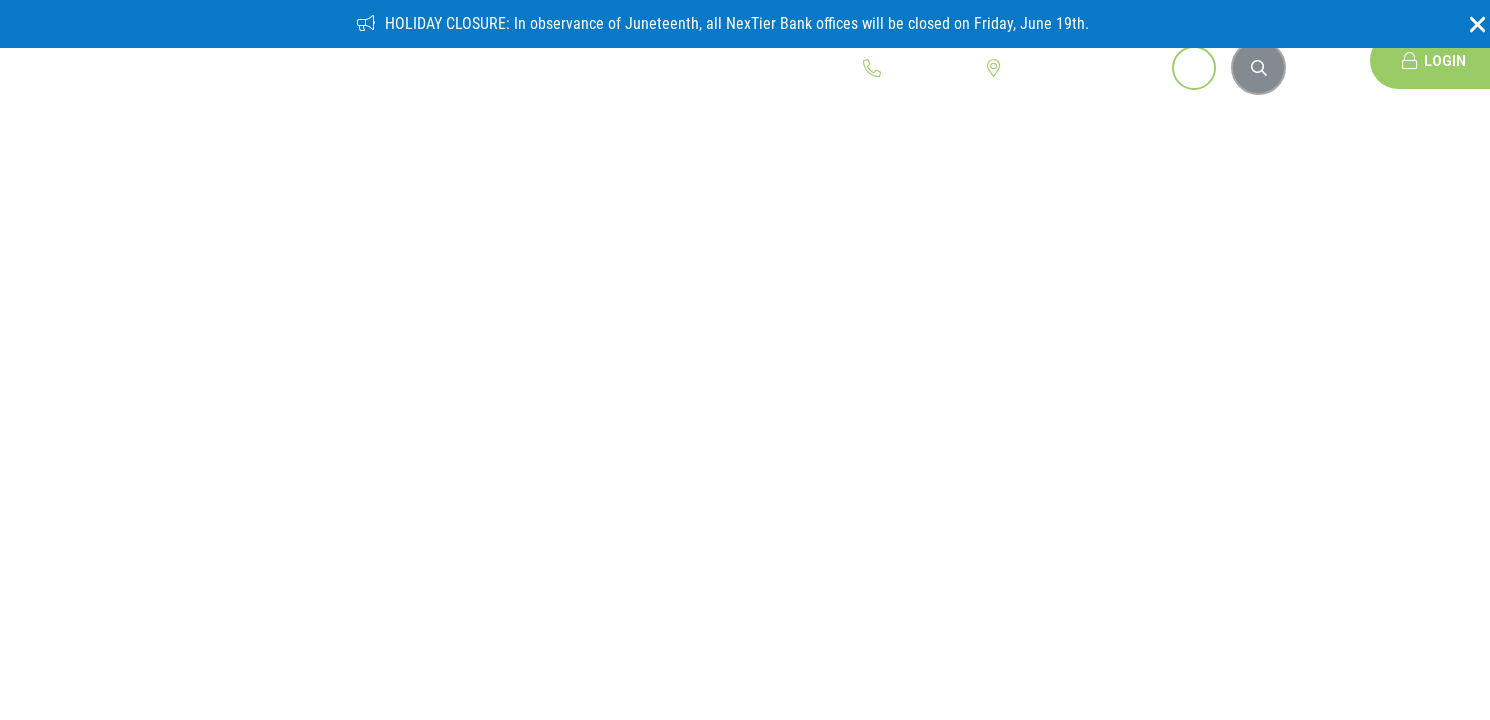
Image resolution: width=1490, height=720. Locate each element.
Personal (336, 61)
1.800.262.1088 (920, 68)
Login (1434, 60)
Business (432, 61)
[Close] (1470, 24)
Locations (1025, 68)
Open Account (1115, 68)
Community (534, 61)
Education (640, 61)
